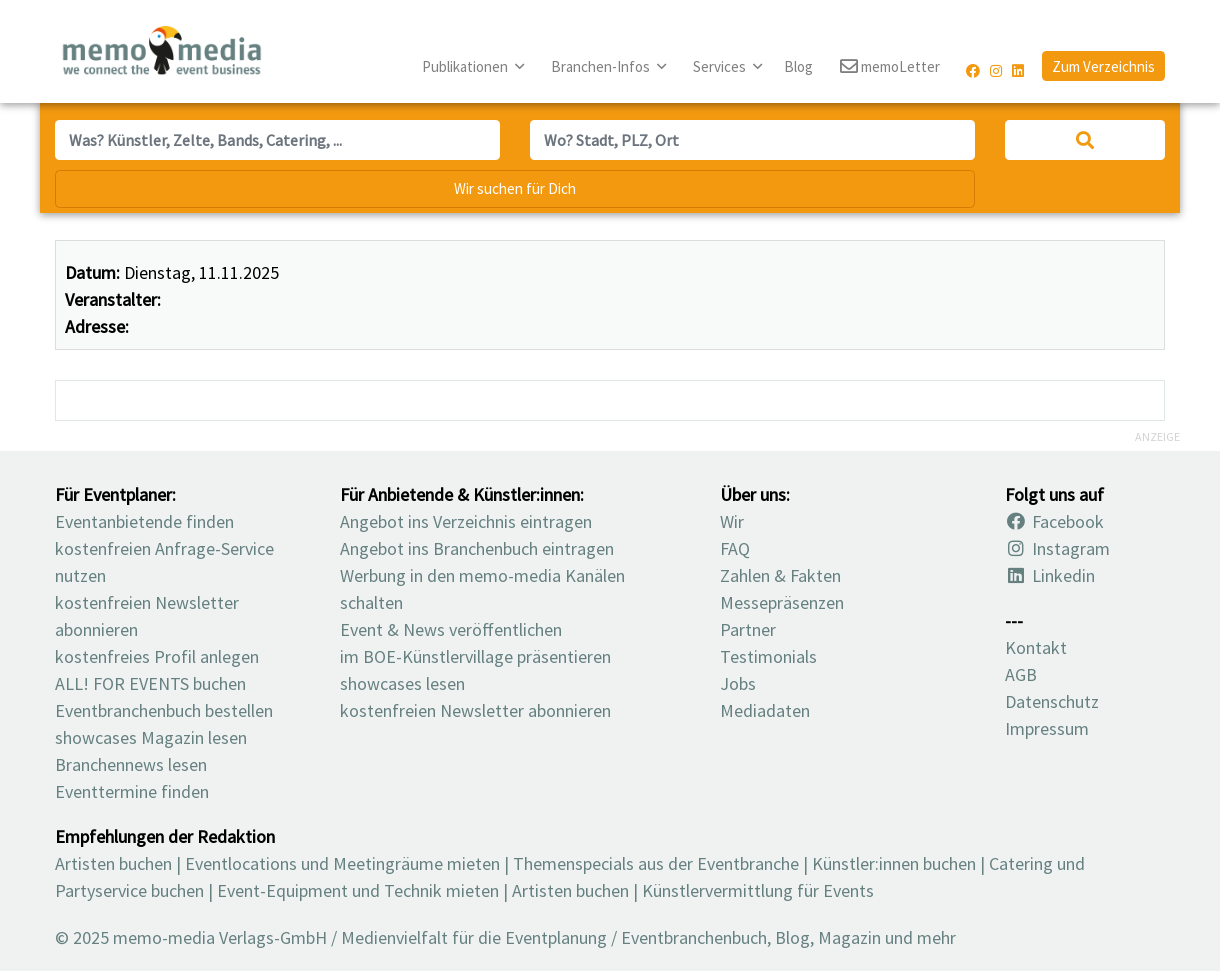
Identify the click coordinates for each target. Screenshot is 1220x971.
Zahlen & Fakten (780, 575)
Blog (798, 66)
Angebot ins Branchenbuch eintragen (477, 548)
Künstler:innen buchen (894, 863)
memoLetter (890, 67)
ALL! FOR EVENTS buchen (150, 683)
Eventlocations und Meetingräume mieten (342, 863)
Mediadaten (765, 710)
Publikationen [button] (466, 66)
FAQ (735, 548)
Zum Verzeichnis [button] (1103, 66)
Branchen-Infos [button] (602, 66)
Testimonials (768, 656)
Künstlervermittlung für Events (758, 890)
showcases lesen (402, 683)
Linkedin (1050, 575)
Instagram (1057, 548)
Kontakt (1036, 647)
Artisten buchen (113, 863)
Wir (732, 521)
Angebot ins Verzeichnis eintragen (466, 521)
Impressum (1047, 728)
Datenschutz (1052, 701)
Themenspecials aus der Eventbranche (656, 863)
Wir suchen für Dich (515, 188)
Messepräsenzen (782, 602)
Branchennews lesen (131, 764)
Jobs (738, 683)
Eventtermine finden (132, 791)
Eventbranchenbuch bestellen (164, 710)
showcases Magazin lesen (151, 737)
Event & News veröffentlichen (451, 629)
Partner (748, 629)
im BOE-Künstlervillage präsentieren (475, 656)
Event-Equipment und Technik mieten (358, 890)
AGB (1021, 674)
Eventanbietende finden (144, 521)
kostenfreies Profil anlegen (157, 656)
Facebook (1054, 521)
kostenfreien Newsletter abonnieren (475, 710)
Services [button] (721, 66)
